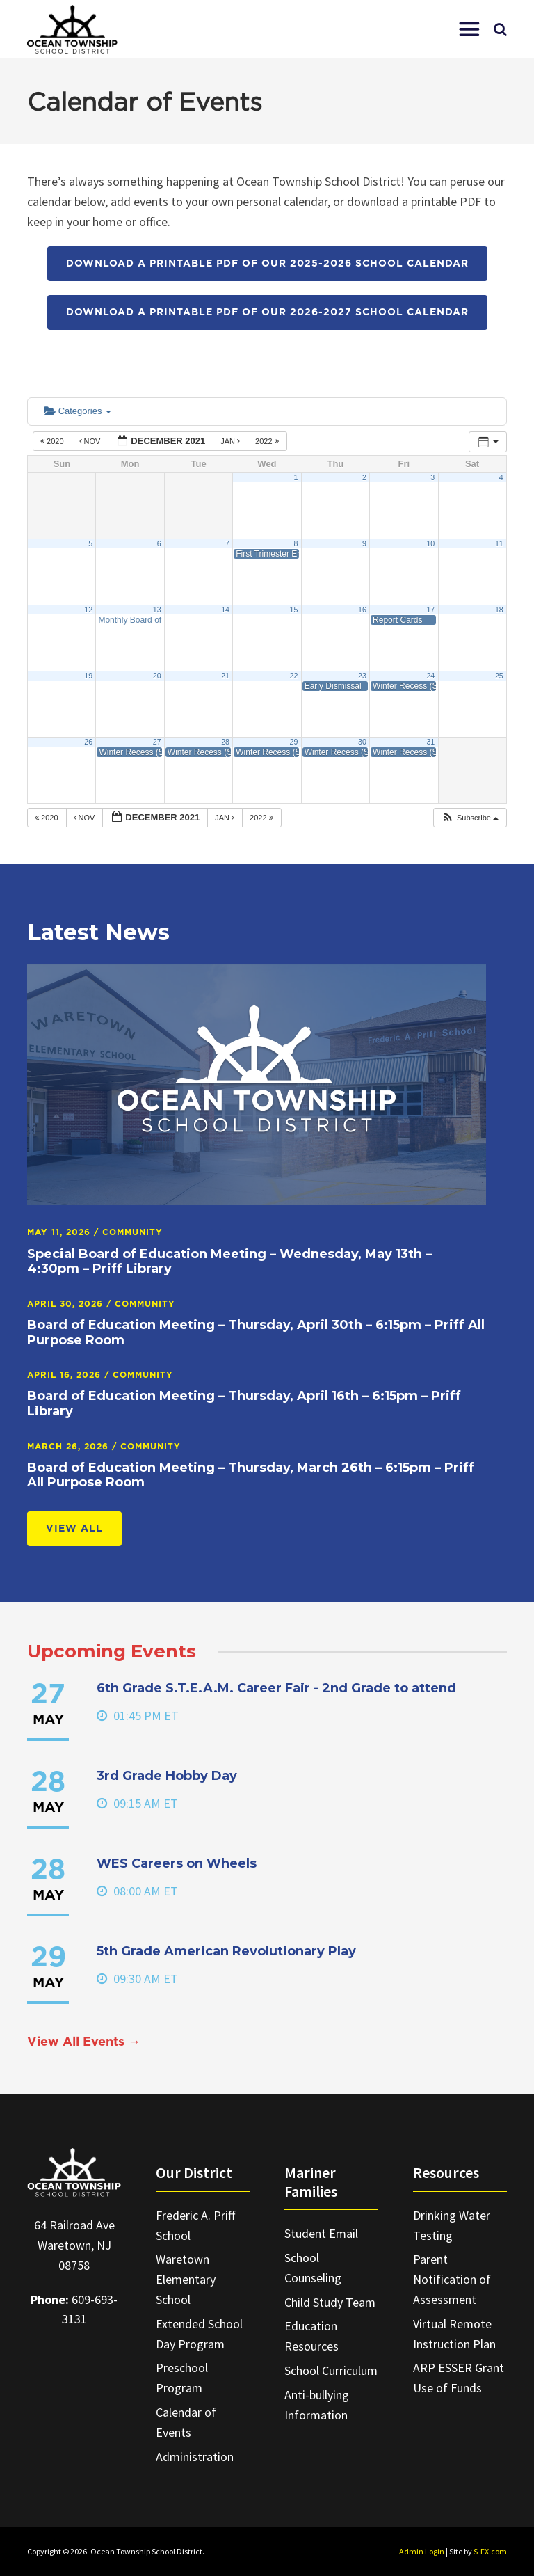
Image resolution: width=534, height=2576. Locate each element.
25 (499, 675)
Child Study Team (329, 2302)
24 (430, 675)
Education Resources (311, 2336)
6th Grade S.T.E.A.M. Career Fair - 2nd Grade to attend (276, 1688)
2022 (268, 441)
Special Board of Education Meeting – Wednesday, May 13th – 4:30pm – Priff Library (229, 1261)
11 (499, 543)
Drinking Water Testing (451, 2225)
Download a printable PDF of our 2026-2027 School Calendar (267, 312)
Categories (77, 411)
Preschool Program (182, 2378)
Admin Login (421, 2551)
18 (499, 609)
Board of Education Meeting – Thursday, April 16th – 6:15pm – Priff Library (244, 1403)
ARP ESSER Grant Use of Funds (458, 2378)
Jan (231, 441)
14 (225, 609)
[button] (469, 29)
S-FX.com (490, 2551)
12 (88, 609)
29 (294, 742)
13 (157, 609)
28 (225, 742)
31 (430, 742)
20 (157, 675)
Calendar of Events (186, 2422)
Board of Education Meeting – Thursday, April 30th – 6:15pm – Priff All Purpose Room (256, 1332)
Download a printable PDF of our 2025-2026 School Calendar (267, 264)
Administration (195, 2457)
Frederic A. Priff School (195, 2225)
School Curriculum (331, 2370)
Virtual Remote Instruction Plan (454, 2334)
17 (430, 609)
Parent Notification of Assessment (452, 2279)
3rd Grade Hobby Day (167, 1775)
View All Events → (83, 2042)
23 (362, 675)
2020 (53, 441)
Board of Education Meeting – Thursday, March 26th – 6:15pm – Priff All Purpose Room (250, 1475)
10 (430, 543)
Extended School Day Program (199, 2334)
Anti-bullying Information (316, 2405)
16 (362, 609)
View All (74, 1529)
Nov (91, 441)
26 (88, 742)
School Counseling (312, 2268)
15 (294, 609)
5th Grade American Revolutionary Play (226, 1951)
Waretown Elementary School (186, 2279)
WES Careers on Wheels (177, 1863)
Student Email (321, 2233)
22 (294, 675)
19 (88, 675)
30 (362, 742)
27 (157, 742)
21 (225, 675)
